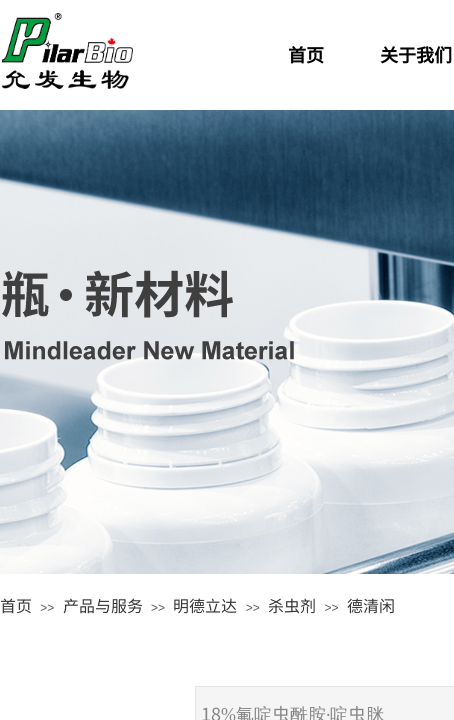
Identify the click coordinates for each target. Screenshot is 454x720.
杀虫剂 (292, 605)
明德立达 (205, 605)
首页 (16, 605)
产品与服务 (103, 605)
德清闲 (371, 605)
